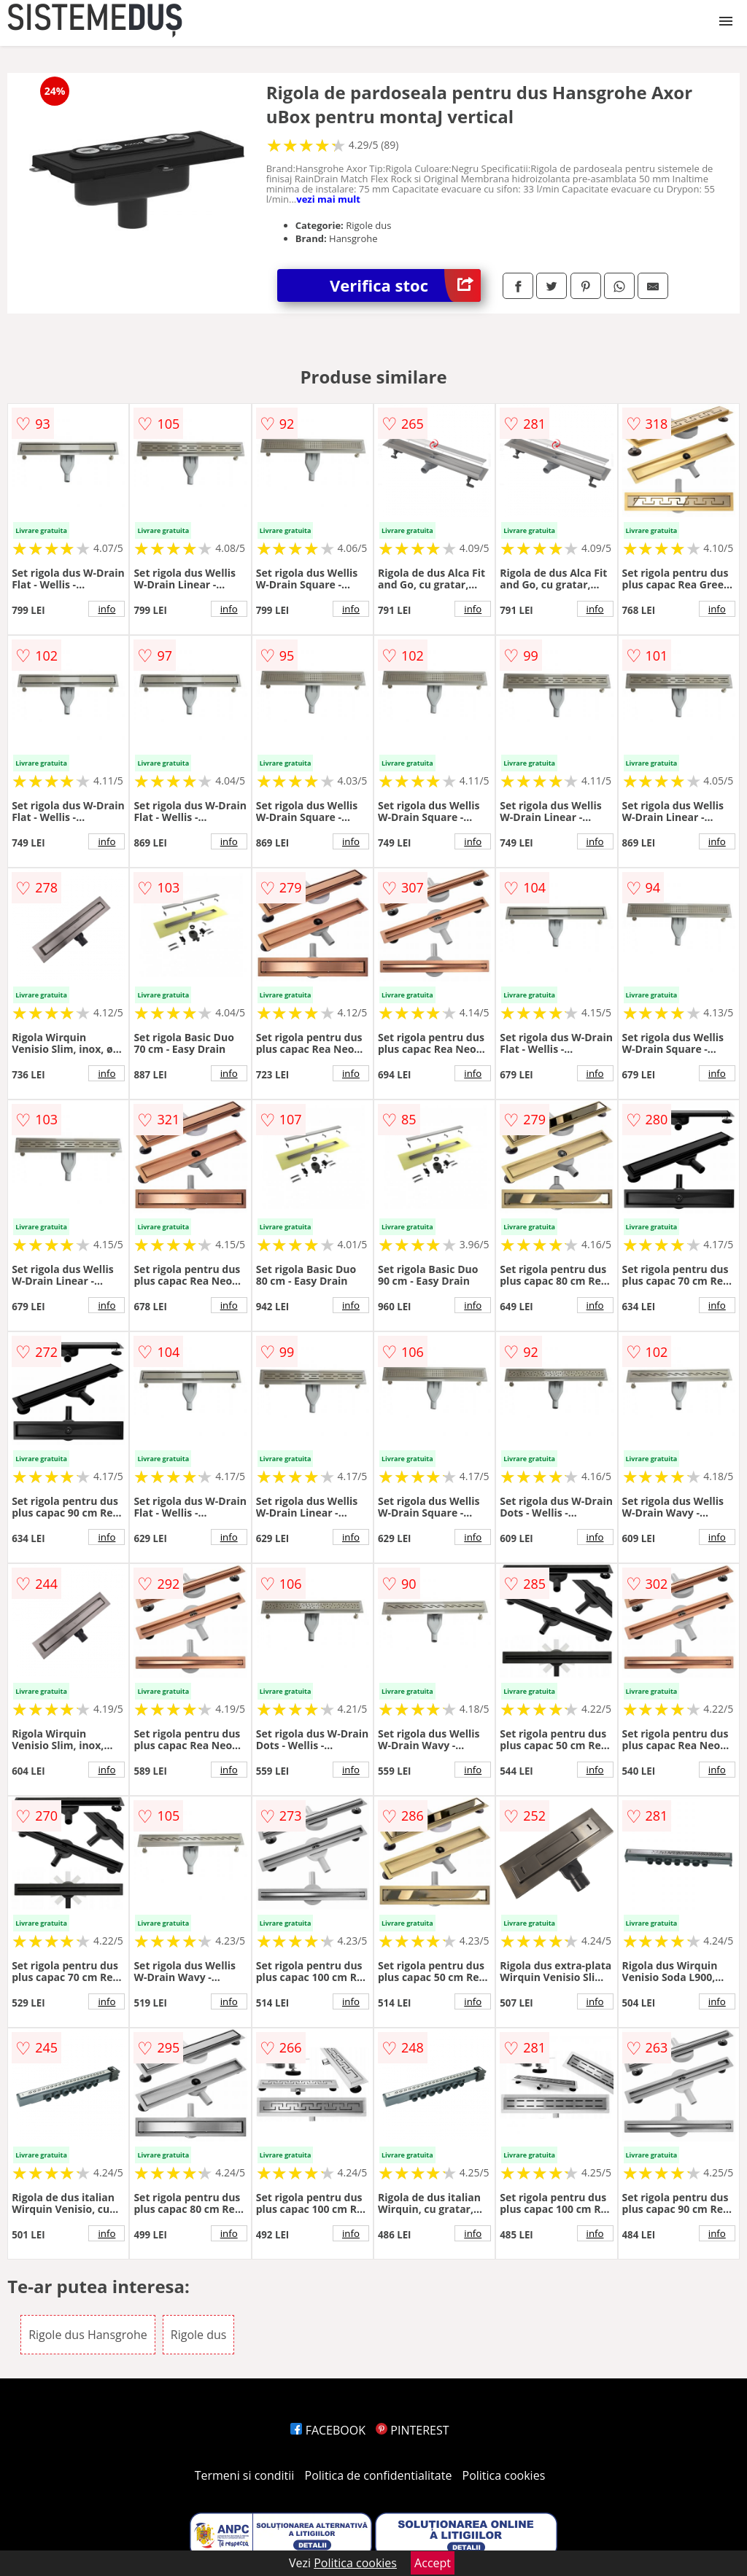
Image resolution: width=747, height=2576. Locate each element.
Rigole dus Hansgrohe (87, 2335)
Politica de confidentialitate (378, 2475)
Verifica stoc (405, 285)
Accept (432, 2563)
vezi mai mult (328, 199)
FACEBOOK (327, 2430)
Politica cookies (504, 2475)
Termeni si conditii (245, 2475)
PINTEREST (412, 2430)
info (106, 608)
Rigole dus (199, 2335)
